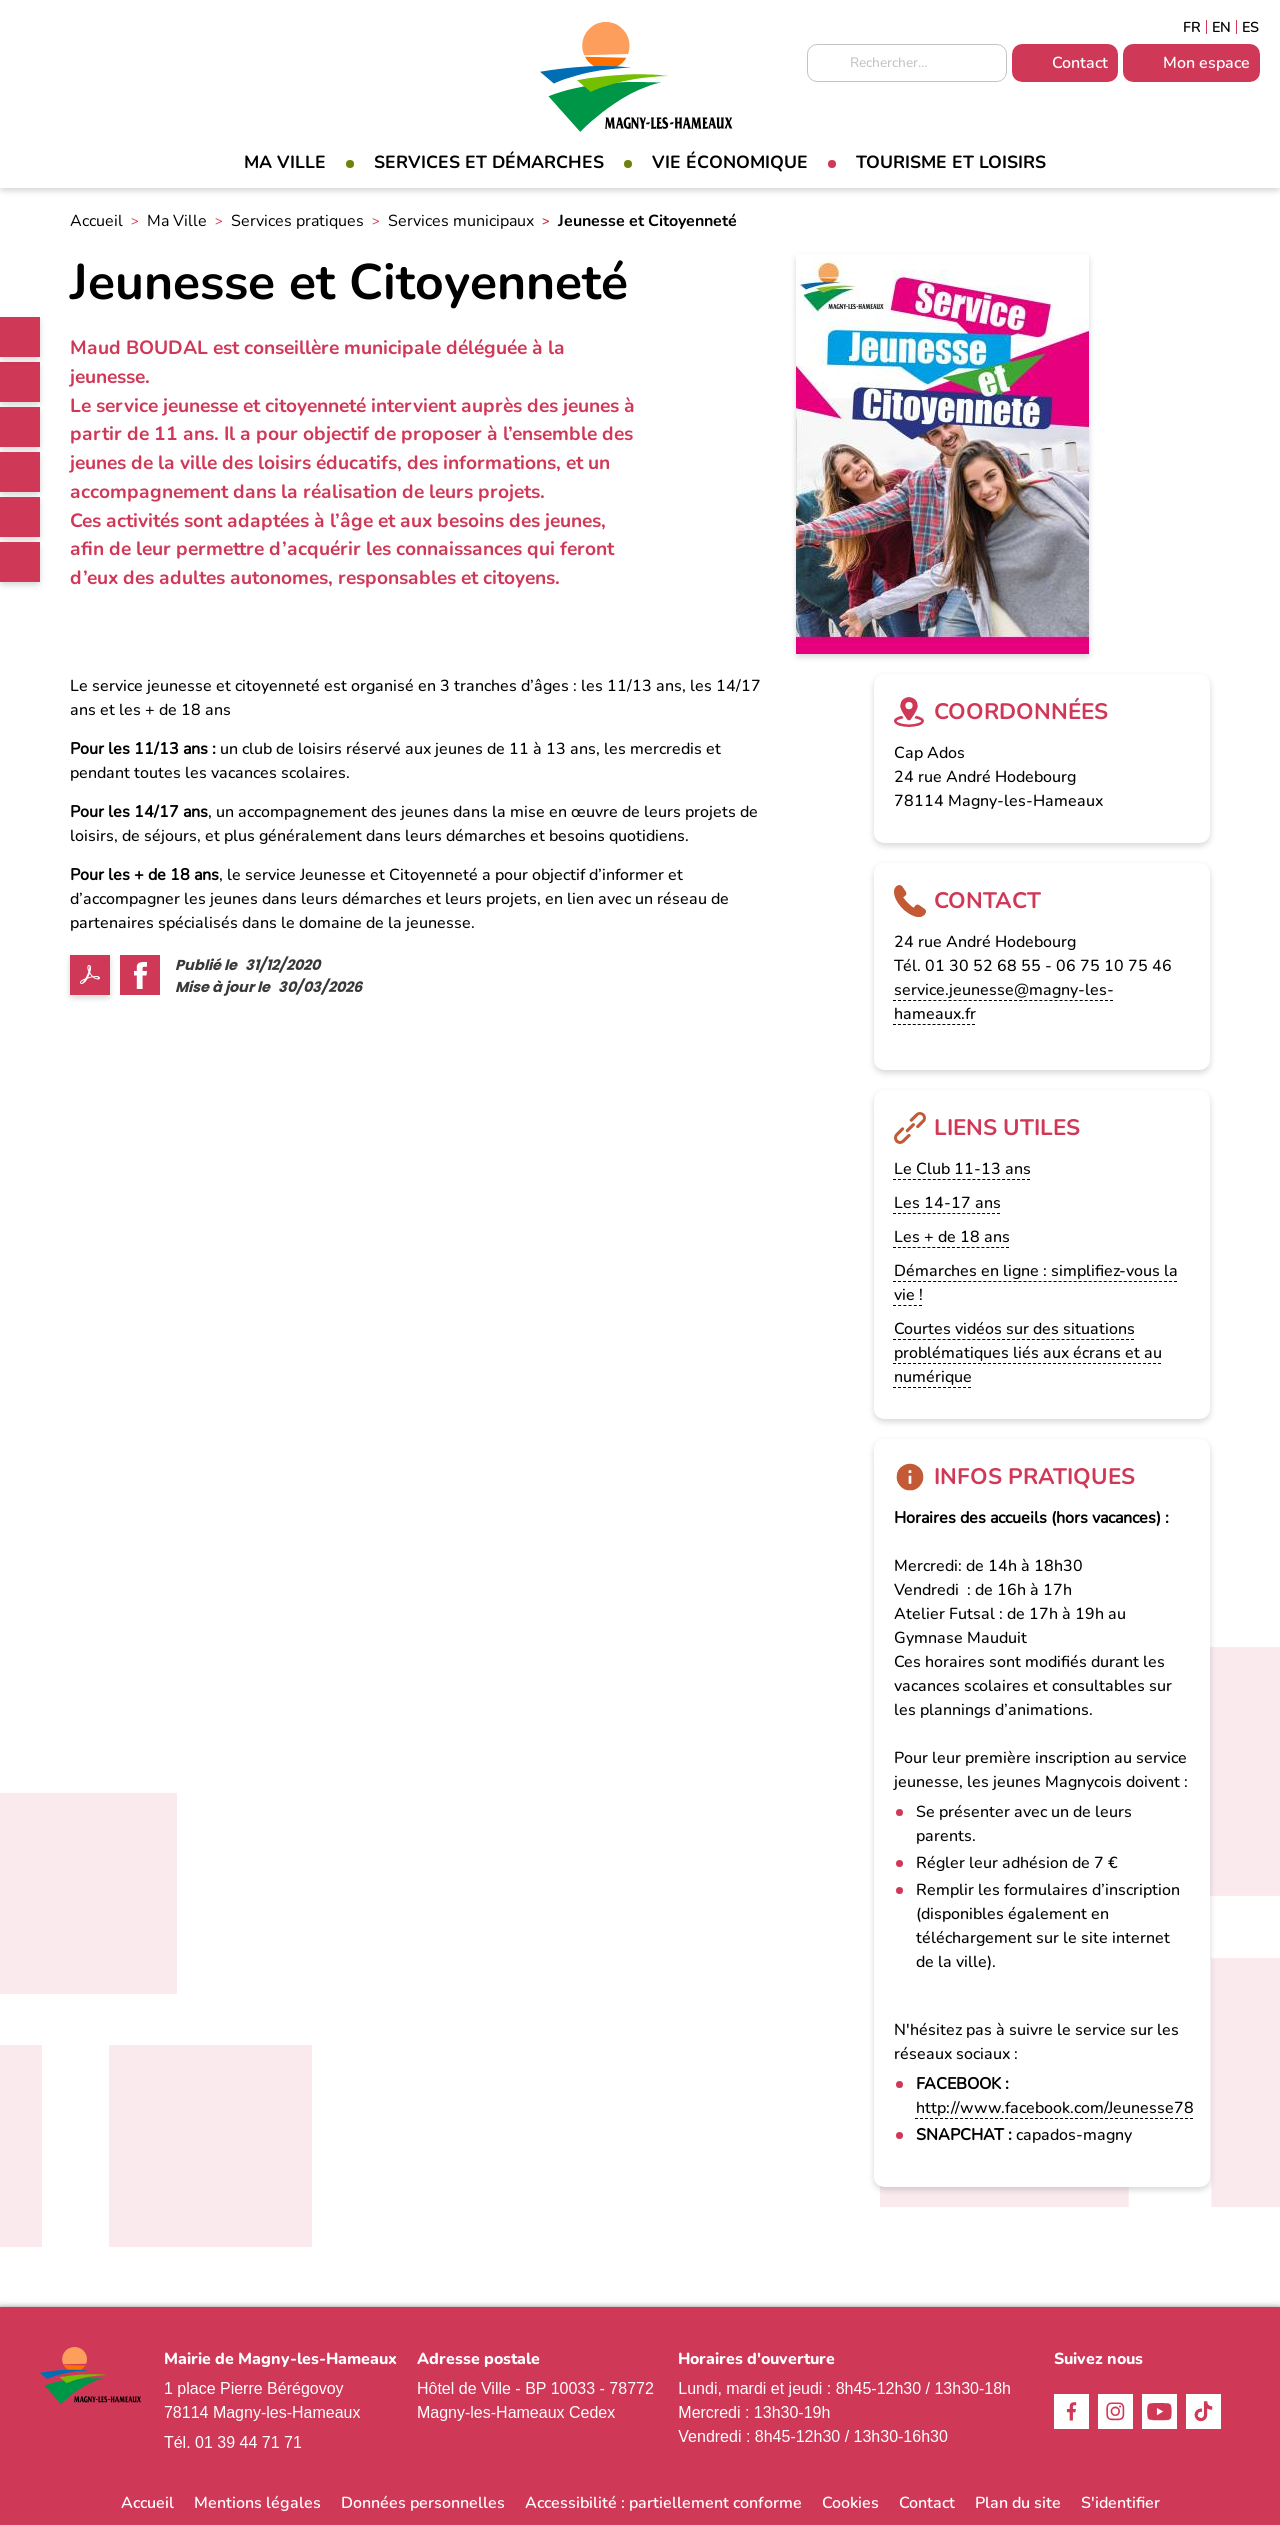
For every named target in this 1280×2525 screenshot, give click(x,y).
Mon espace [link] (1206, 63)
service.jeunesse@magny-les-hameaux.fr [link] (1004, 1002)
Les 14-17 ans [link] (947, 1203)
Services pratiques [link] (297, 221)
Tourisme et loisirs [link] (951, 162)
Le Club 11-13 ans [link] (962, 1169)
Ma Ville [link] (285, 162)
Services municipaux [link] (461, 221)
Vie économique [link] (730, 162)
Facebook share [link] (140, 975)
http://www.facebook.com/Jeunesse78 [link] (1055, 2108)
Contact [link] (1080, 63)
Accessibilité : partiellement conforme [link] (663, 2503)
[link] (20, 337)
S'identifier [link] (1120, 2503)
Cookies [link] (850, 2503)
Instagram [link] (20, 427)
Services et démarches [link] (489, 162)
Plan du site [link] (1018, 2503)
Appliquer (827, 64)
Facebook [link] (20, 382)
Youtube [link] (20, 517)
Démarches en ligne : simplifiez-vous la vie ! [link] (1036, 1283)
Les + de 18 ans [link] (952, 1237)
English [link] (1221, 27)
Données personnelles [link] (423, 2503)
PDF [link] (90, 975)
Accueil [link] (96, 221)
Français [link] (1192, 27)
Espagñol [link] (1251, 27)
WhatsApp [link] (20, 562)
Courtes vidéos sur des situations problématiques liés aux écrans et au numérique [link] (1028, 1353)
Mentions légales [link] (257, 2503)
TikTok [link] (20, 472)
